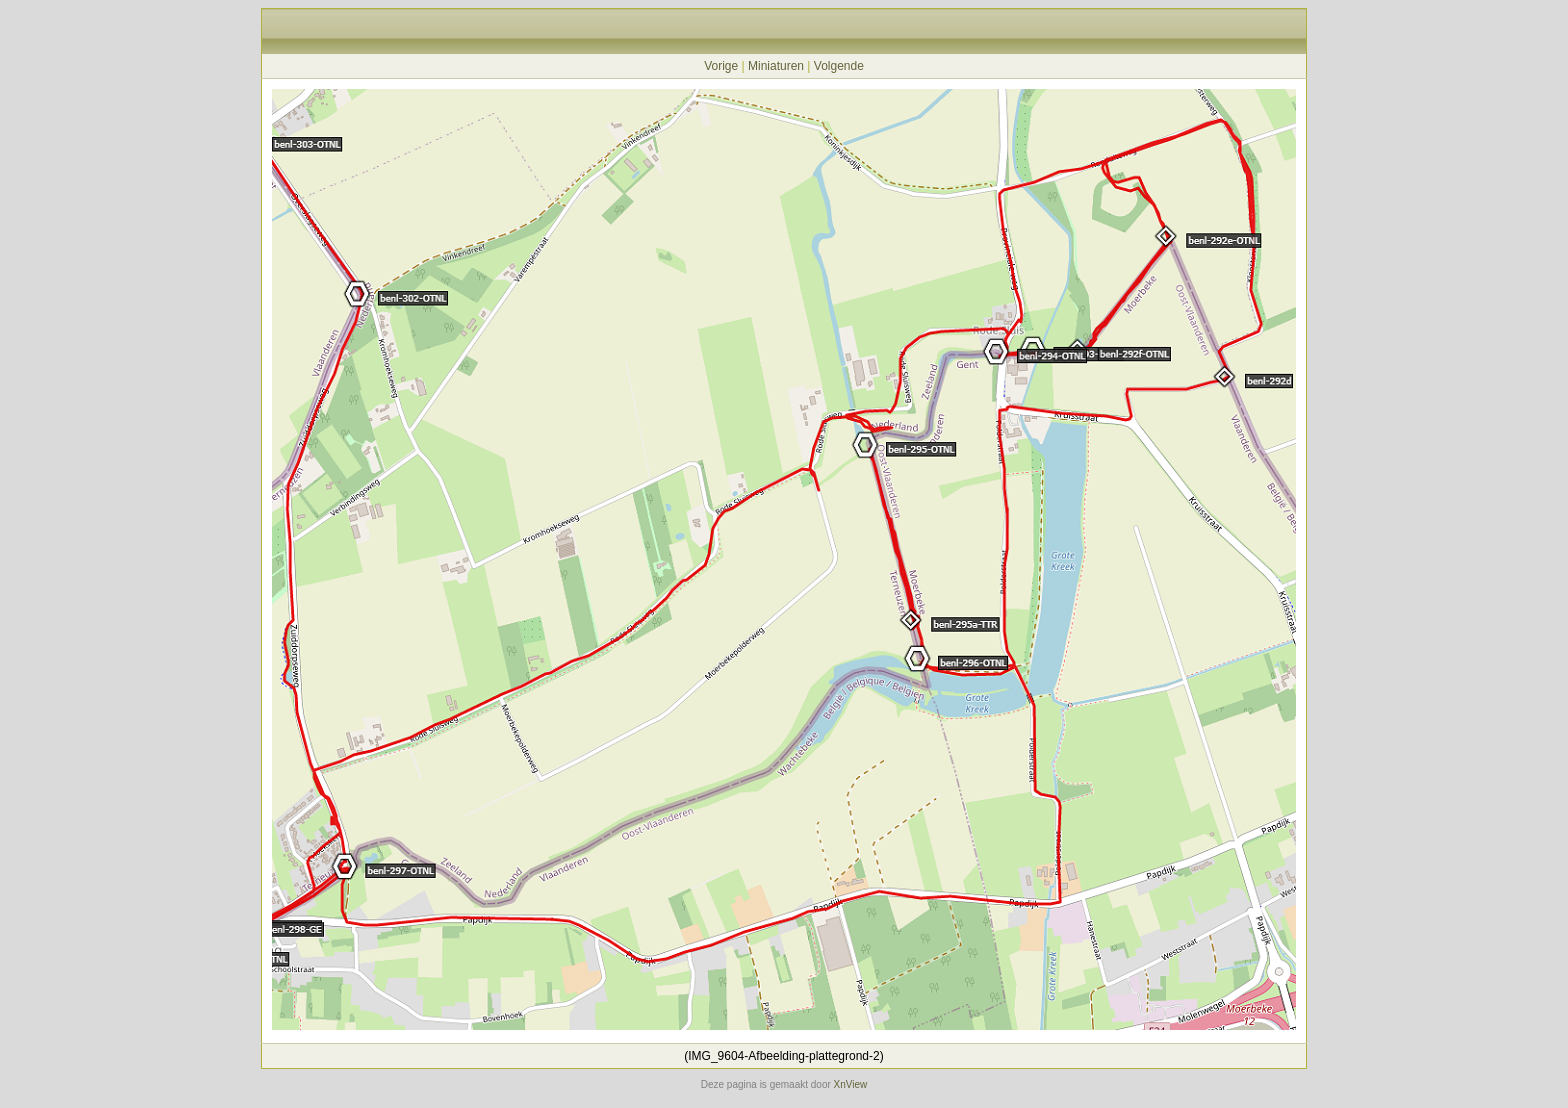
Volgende (839, 66)
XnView (851, 1084)
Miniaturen (776, 66)
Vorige (721, 66)
